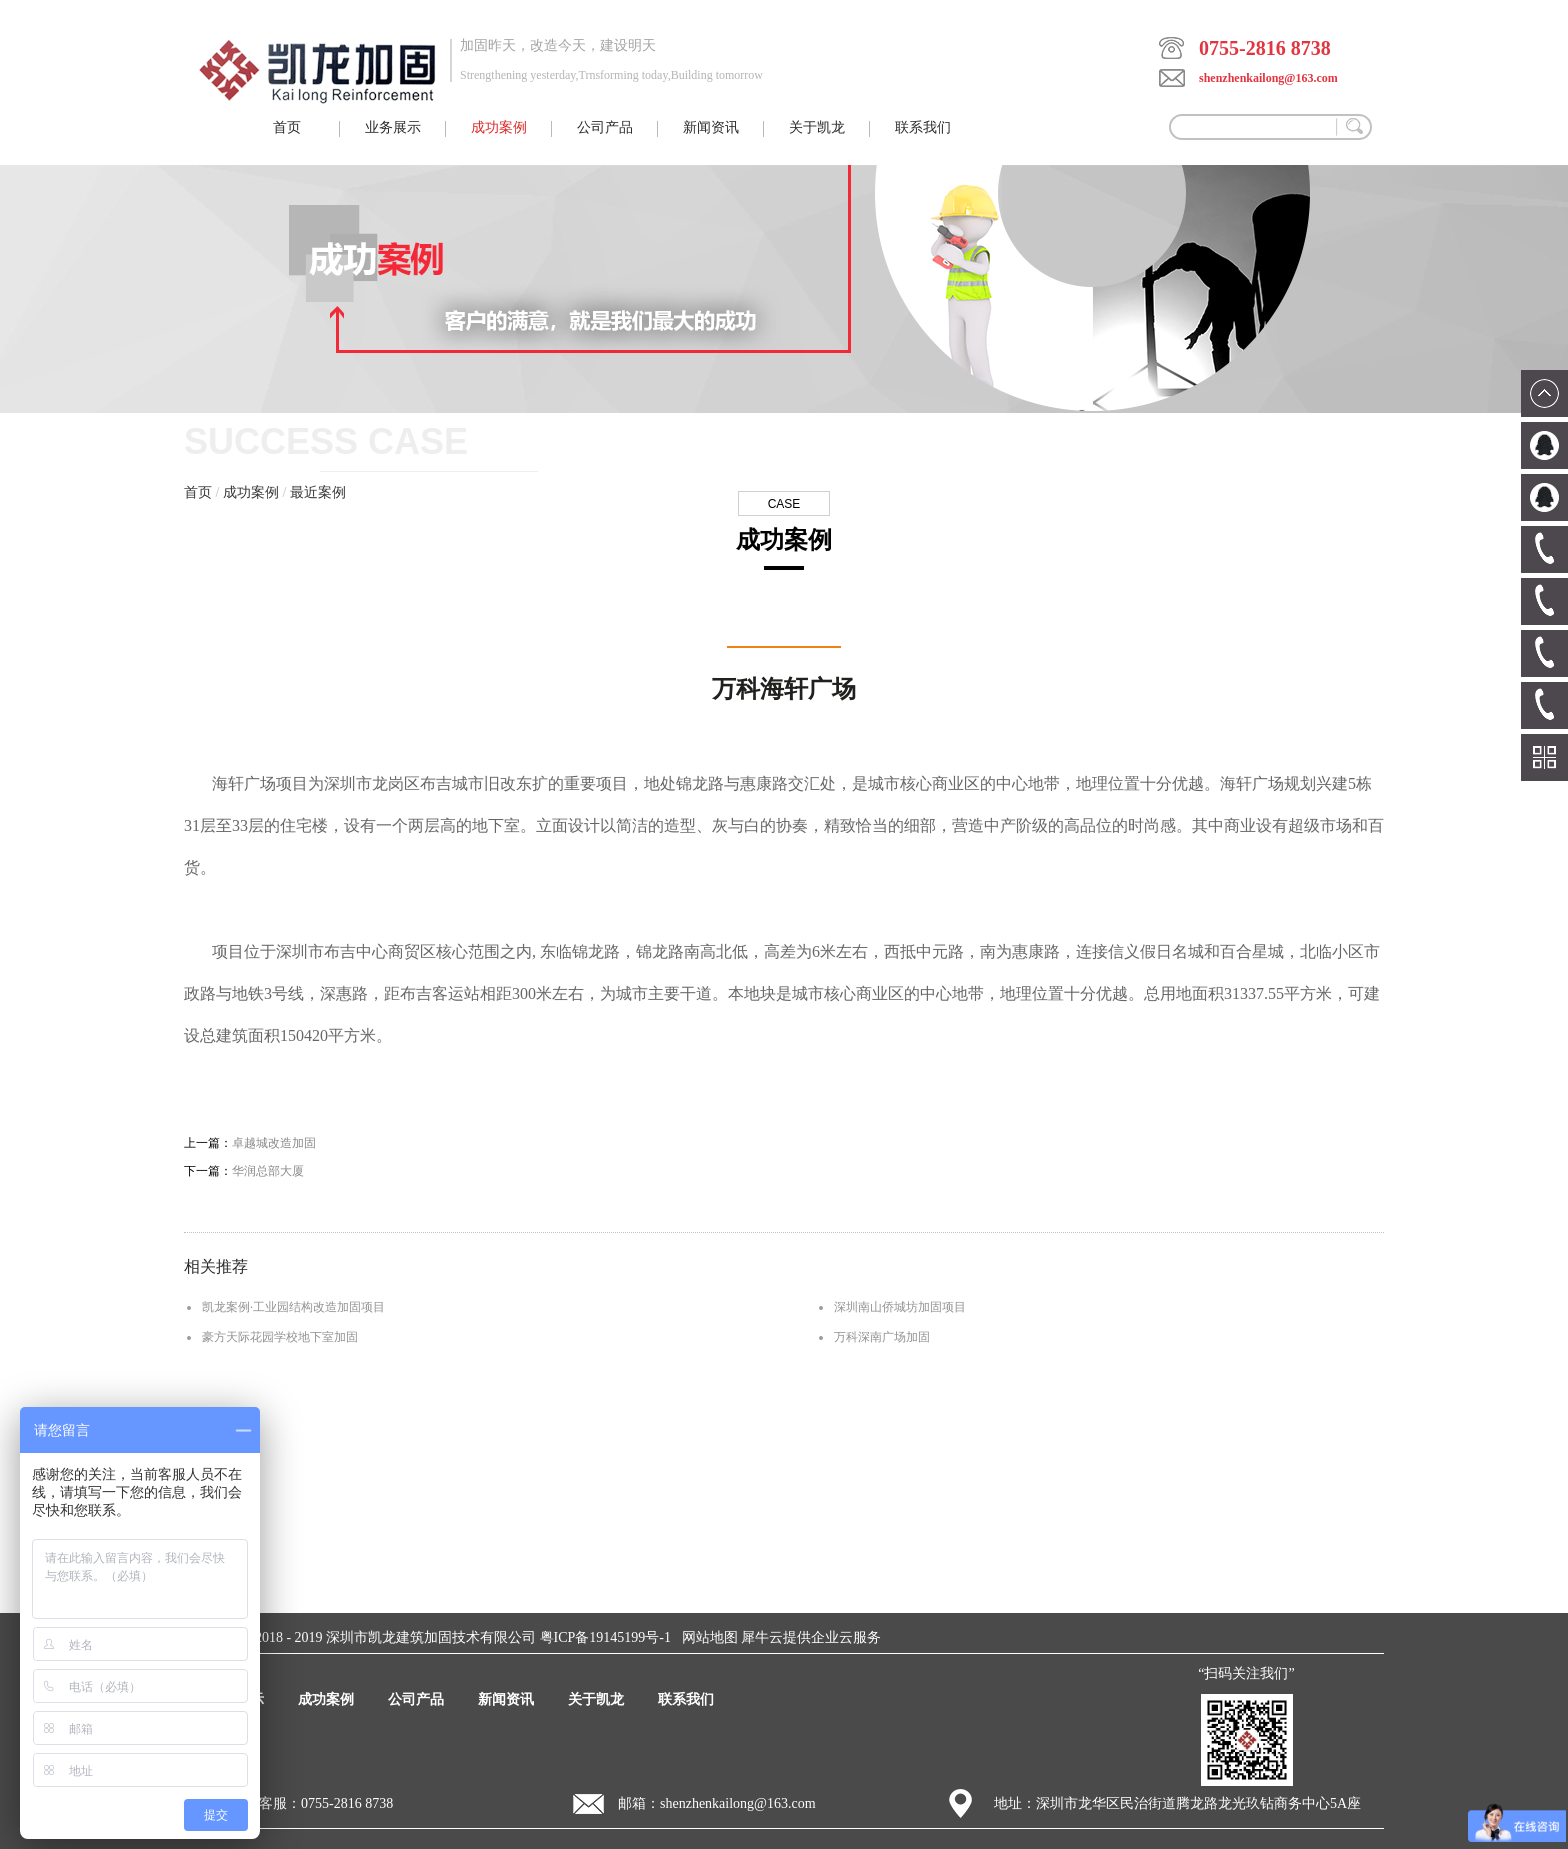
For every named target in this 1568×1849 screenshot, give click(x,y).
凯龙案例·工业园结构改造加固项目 (293, 1307)
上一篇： (250, 1143)
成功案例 (251, 492)
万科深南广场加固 (882, 1337)
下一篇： (244, 1171)
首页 (287, 127)
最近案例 (318, 492)
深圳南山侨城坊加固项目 (900, 1307)
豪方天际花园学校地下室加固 (280, 1337)
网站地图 (706, 1637)
